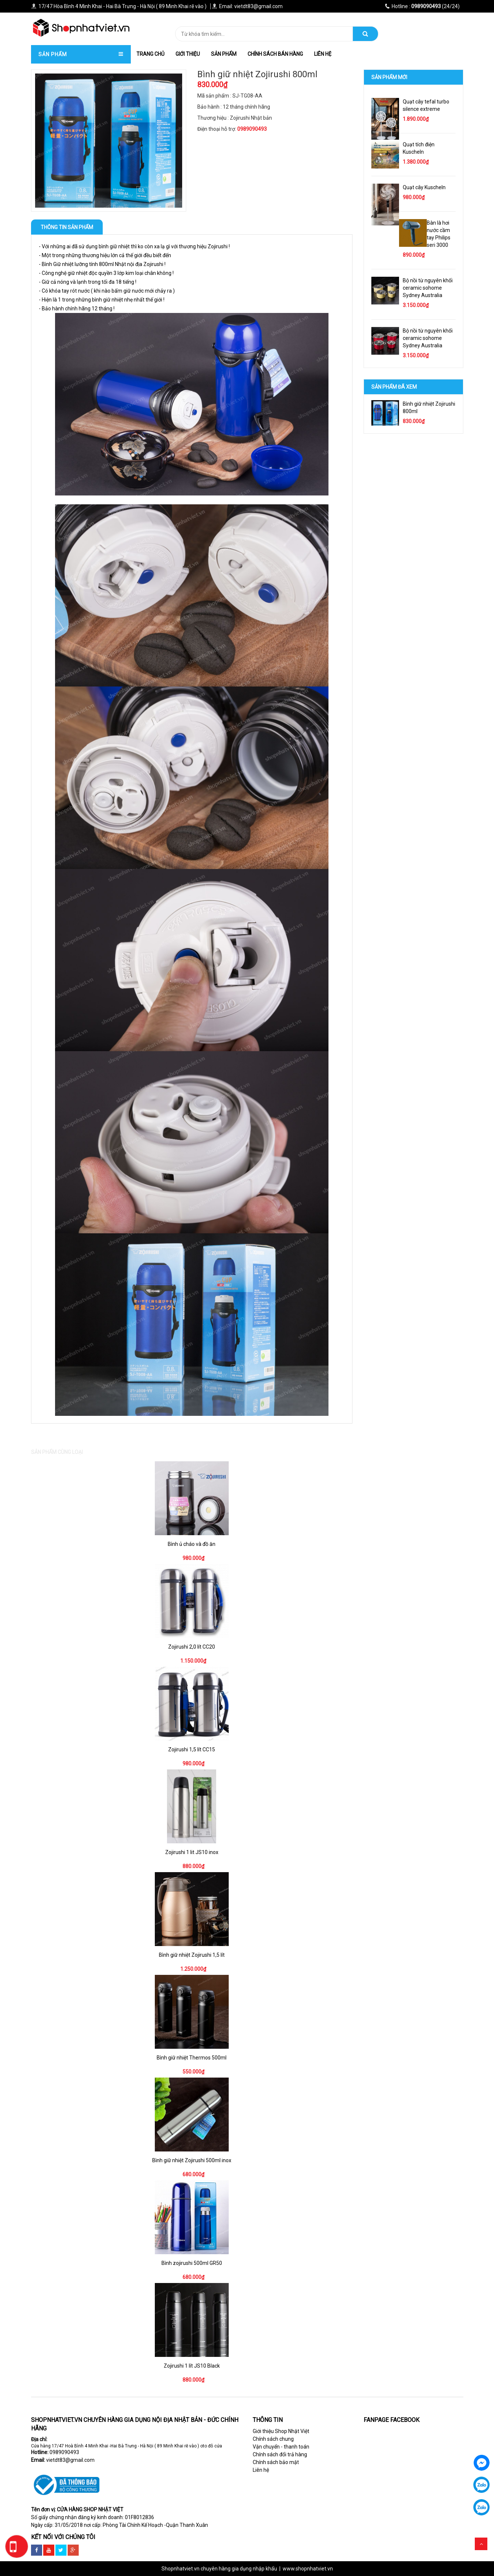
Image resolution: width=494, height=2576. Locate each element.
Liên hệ (322, 54)
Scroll (481, 2544)
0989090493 (64, 2452)
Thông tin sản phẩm (67, 227)
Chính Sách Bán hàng (275, 54)
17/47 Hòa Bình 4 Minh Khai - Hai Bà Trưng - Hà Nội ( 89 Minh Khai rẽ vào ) (119, 6)
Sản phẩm (223, 54)
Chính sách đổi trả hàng (280, 2454)
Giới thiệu (188, 54)
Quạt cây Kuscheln (424, 187)
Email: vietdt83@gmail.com (247, 6)
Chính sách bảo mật (276, 2462)
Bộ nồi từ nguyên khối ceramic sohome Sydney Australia (428, 287)
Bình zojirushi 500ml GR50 (191, 2263)
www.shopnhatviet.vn (308, 2569)
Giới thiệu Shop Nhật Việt (281, 2431)
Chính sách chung (273, 2439)
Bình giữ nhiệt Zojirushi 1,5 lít (192, 1955)
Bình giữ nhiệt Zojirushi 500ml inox (191, 2160)
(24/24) (422, 6)
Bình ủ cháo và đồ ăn (191, 1544)
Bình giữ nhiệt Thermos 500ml (191, 2058)
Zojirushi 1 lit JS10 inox (191, 1852)
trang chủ (150, 54)
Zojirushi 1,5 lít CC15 (191, 1749)
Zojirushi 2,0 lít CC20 (191, 1647)
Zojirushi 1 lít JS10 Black (192, 2366)
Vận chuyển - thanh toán (281, 2447)
